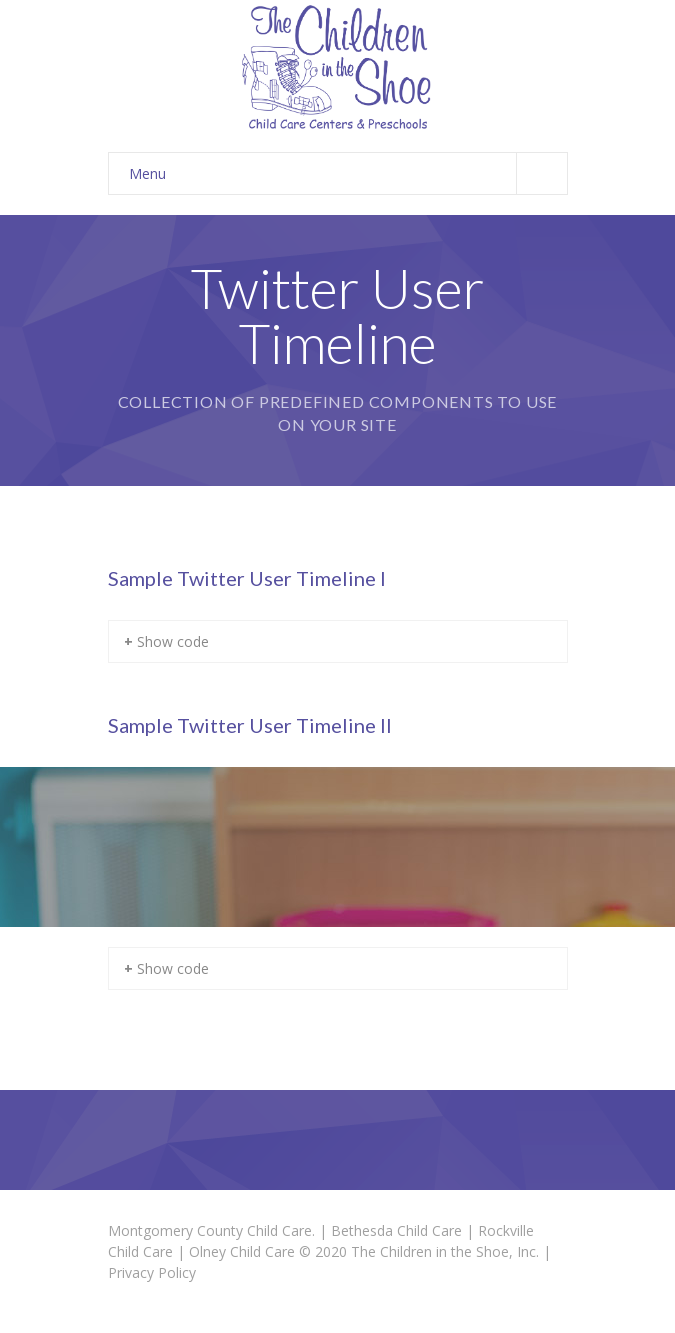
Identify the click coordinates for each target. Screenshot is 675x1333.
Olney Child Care (242, 1251)
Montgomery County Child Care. (211, 1230)
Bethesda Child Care (396, 1230)
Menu (348, 173)
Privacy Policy (152, 1272)
